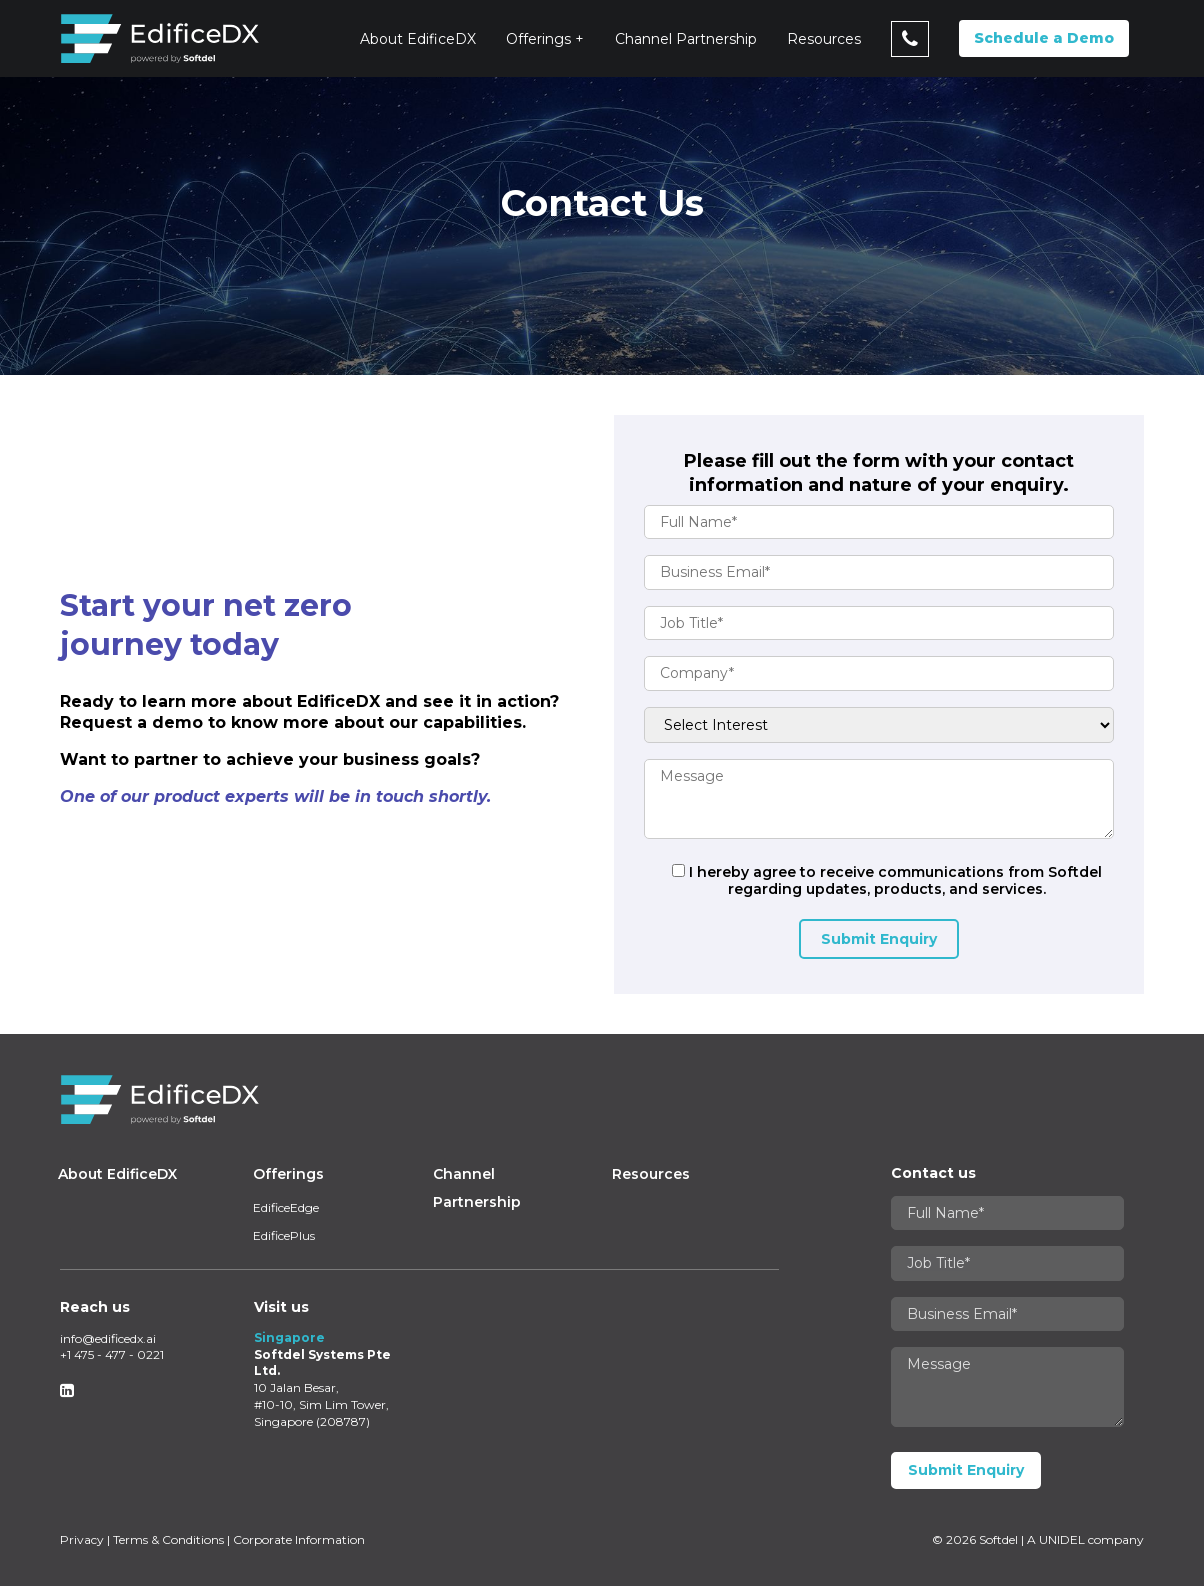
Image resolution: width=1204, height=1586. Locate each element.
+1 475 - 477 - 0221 (112, 1354)
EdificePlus (284, 1235)
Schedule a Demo (1044, 38)
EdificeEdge (286, 1207)
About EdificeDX (418, 39)
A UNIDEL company (1085, 1539)
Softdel (998, 1539)
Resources (824, 39)
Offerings (538, 39)
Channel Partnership (686, 39)
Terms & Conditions (168, 1539)
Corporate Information (299, 1539)
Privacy (82, 1539)
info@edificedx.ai (108, 1338)
